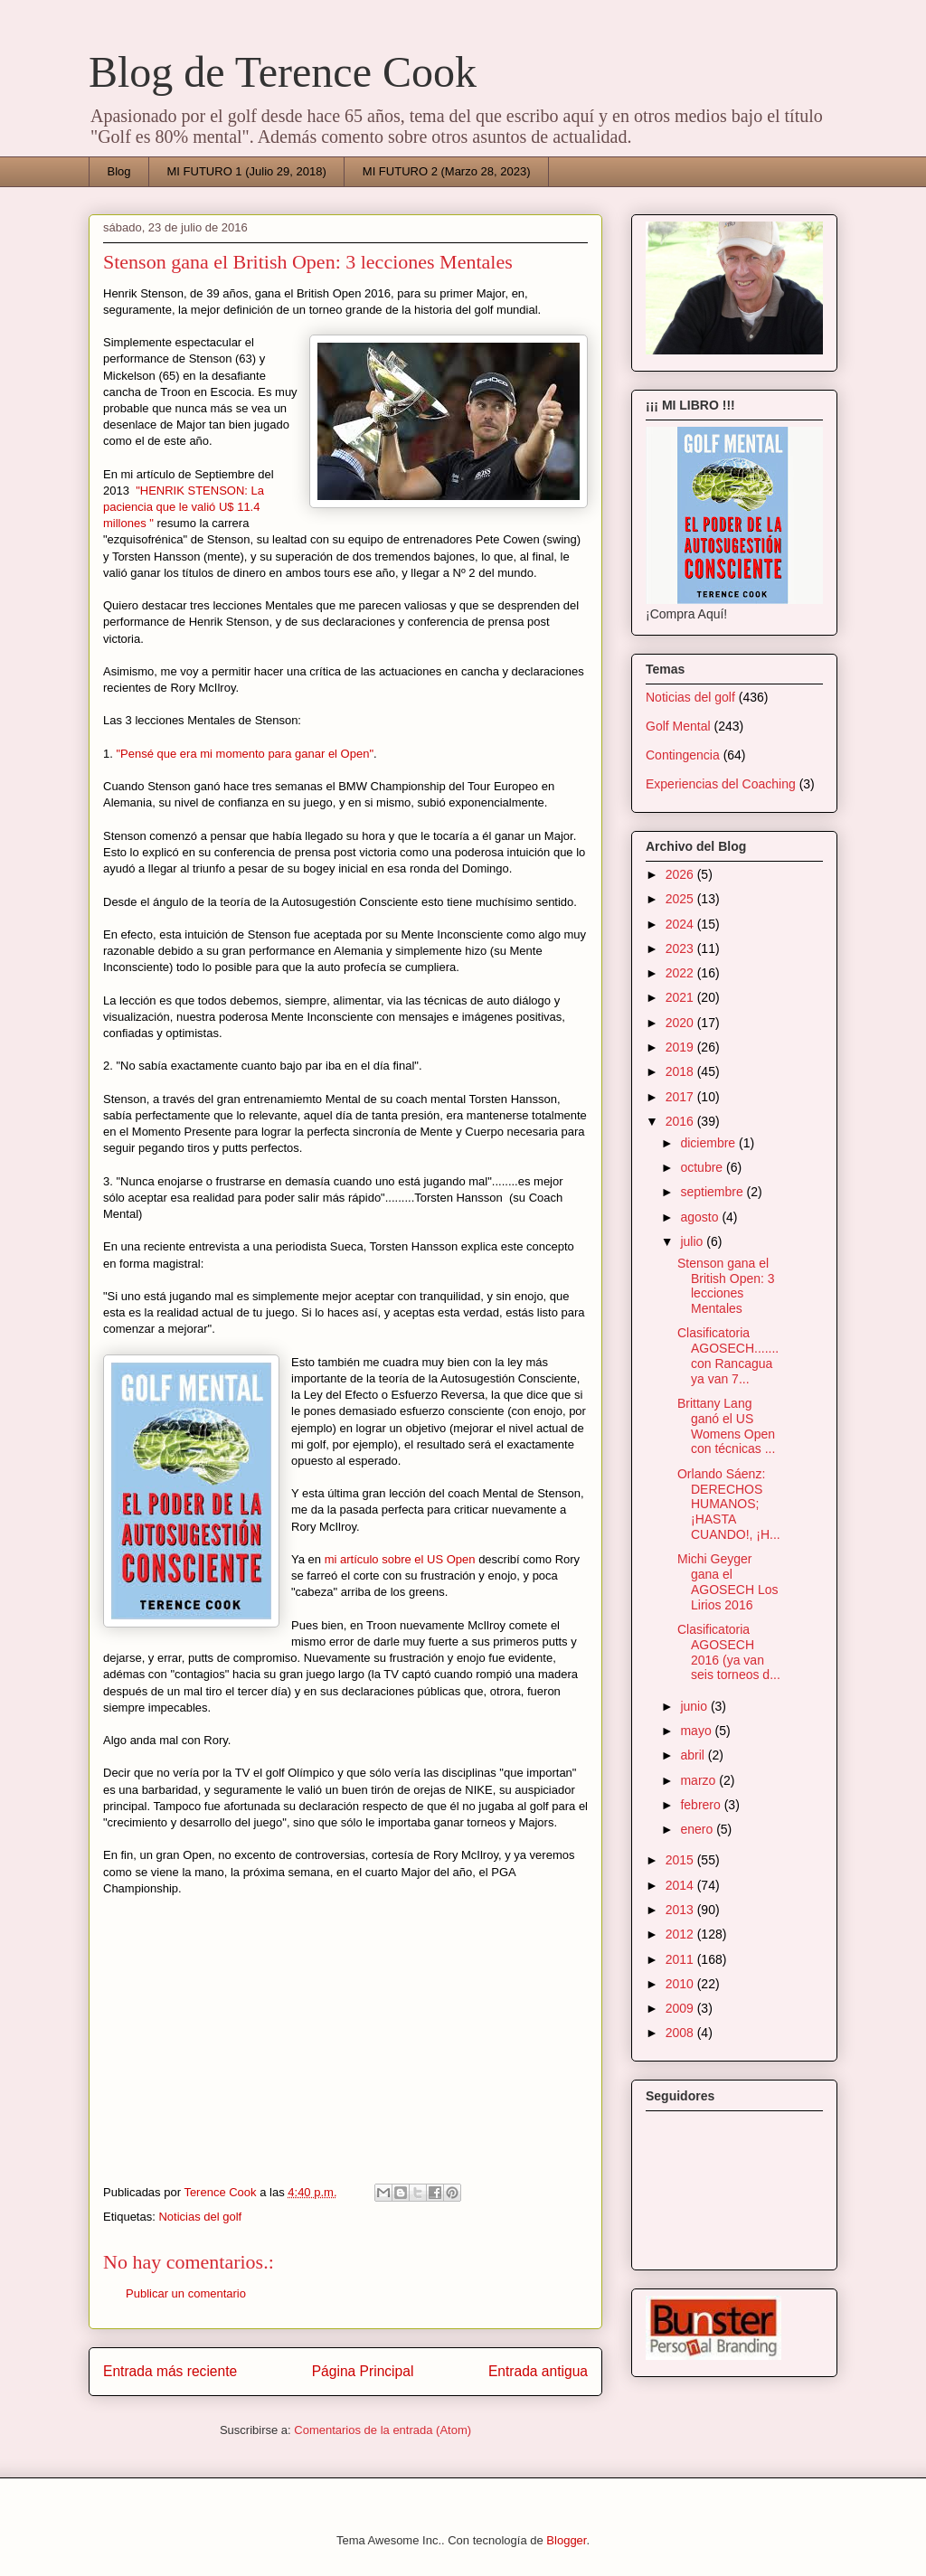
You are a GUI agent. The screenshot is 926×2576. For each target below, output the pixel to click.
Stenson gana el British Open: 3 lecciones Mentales (726, 1286)
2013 (681, 1909)
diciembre (709, 1143)
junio (695, 1706)
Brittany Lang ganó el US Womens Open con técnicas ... (726, 1426)
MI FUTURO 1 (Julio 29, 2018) (246, 171)
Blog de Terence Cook (283, 72)
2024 (681, 924)
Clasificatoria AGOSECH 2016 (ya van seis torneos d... (728, 1652)
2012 (681, 1934)
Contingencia (683, 755)
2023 (681, 948)
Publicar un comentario (186, 2293)
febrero (701, 1805)
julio (693, 1241)
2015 (681, 1860)
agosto (701, 1217)
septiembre (713, 1191)
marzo (699, 1780)
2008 (681, 2032)
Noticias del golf (199, 2216)
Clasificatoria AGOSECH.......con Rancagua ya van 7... (728, 1355)
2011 (681, 1959)
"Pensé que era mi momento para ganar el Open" (244, 753)
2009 (681, 2008)
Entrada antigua (538, 2371)
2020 (681, 1022)
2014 (681, 1885)
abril (693, 1755)
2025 (681, 899)
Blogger (566, 2540)
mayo (697, 1730)
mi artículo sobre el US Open (400, 1559)
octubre (703, 1167)
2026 (681, 874)
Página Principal (363, 2371)
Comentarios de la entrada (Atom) (382, 2430)
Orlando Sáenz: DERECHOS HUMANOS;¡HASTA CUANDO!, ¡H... (728, 1504)
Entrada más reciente (170, 2371)
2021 (681, 997)
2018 (681, 1071)
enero (698, 1829)
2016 (681, 1121)
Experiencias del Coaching (721, 784)
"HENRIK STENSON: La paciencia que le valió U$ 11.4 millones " (183, 507)
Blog (119, 171)
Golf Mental (678, 726)
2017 (681, 1097)
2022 (681, 973)
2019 (681, 1047)
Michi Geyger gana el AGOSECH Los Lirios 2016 (727, 1581)
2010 (681, 1984)
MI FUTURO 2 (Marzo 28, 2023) (447, 171)
